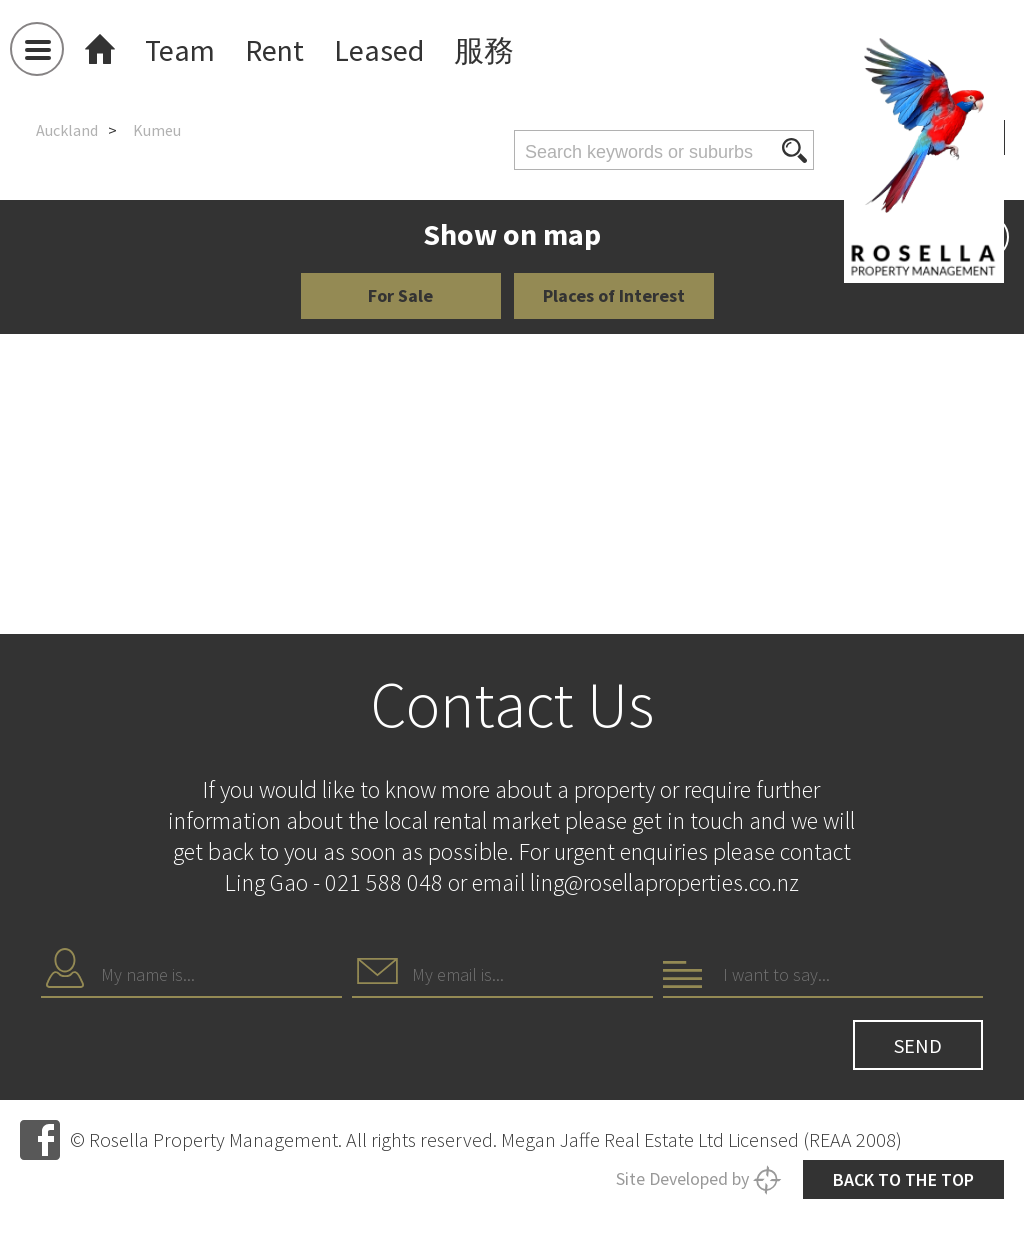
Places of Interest (614, 295)
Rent (274, 50)
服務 (484, 50)
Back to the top (903, 1179)
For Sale (400, 295)
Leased (379, 50)
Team (180, 50)
